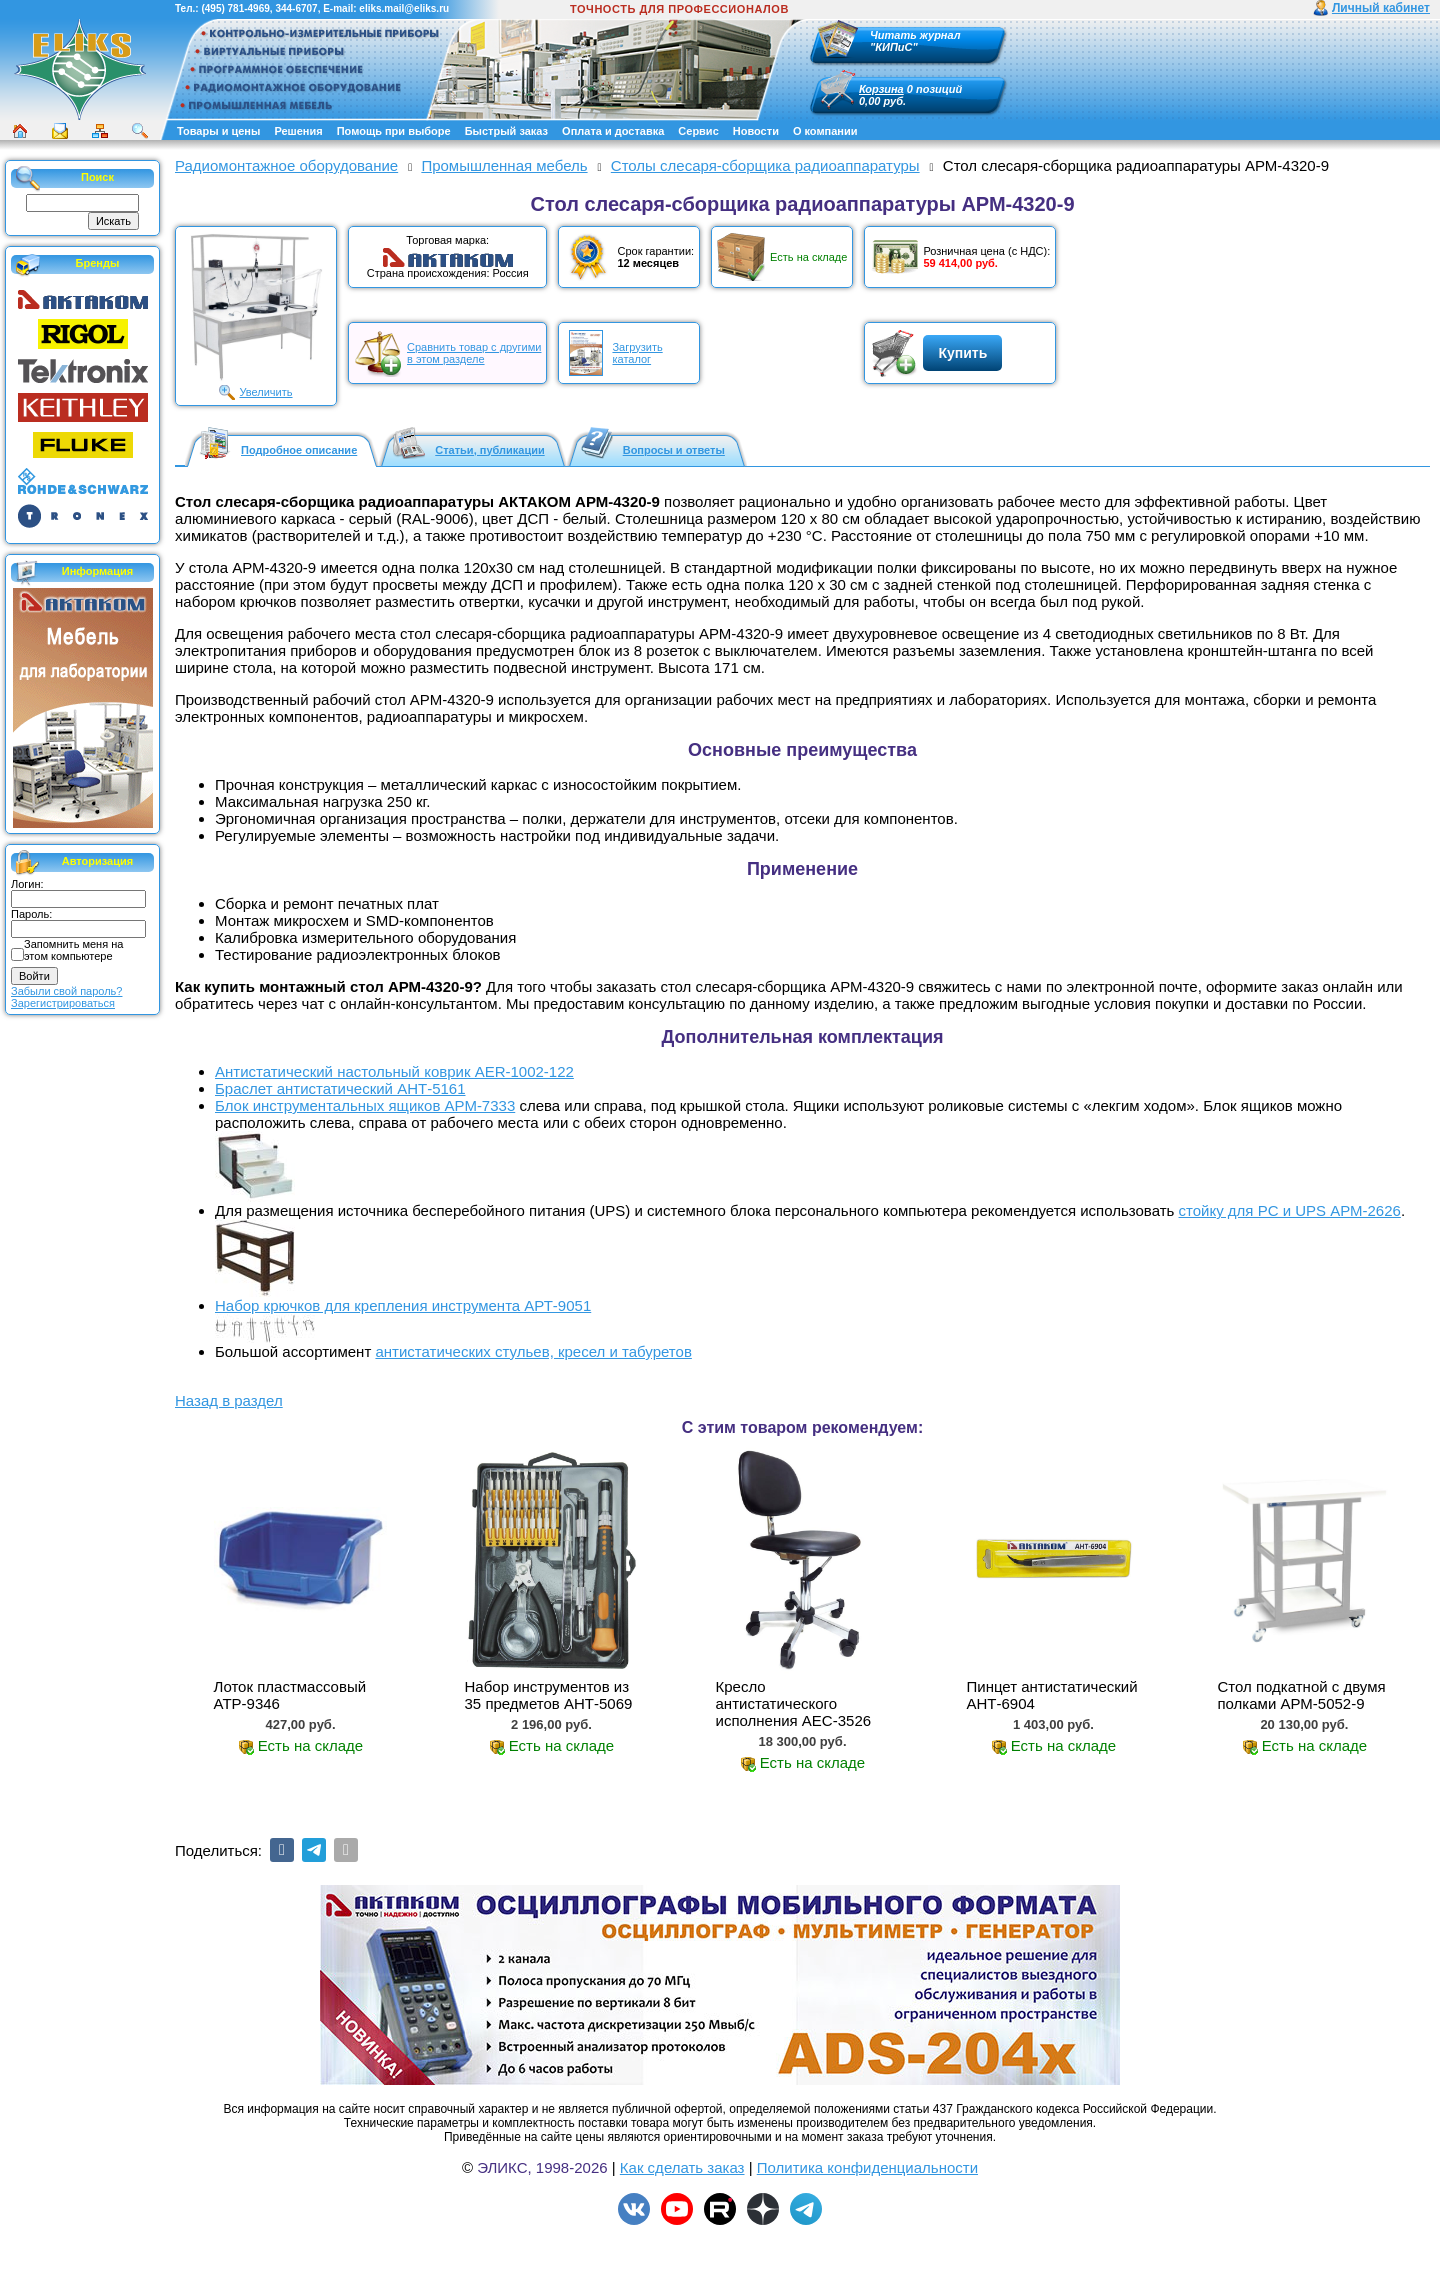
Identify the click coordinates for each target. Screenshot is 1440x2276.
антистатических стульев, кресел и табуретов (533, 1351)
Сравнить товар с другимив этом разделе (474, 353)
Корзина (881, 89)
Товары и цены (218, 131)
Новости (756, 131)
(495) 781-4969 (235, 8)
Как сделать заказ (682, 2167)
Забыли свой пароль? (66, 991)
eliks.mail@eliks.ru (404, 8)
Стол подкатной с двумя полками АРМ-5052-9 (1301, 1695)
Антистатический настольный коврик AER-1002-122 (394, 1071)
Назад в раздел (229, 1400)
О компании (825, 131)
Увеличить (265, 392)
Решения (298, 131)
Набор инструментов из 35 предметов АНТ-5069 (549, 1695)
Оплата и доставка (613, 131)
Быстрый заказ (506, 131)
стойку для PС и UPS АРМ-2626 (1290, 1210)
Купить (962, 353)
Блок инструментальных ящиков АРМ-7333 (365, 1105)
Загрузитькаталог (637, 353)
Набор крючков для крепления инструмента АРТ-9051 (403, 1305)
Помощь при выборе (394, 131)
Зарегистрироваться (63, 1003)
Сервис (698, 131)
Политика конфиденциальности (867, 2167)
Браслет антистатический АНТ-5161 (340, 1088)
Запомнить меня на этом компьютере (73, 950)
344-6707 (296, 8)
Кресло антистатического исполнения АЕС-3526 (794, 1703)
